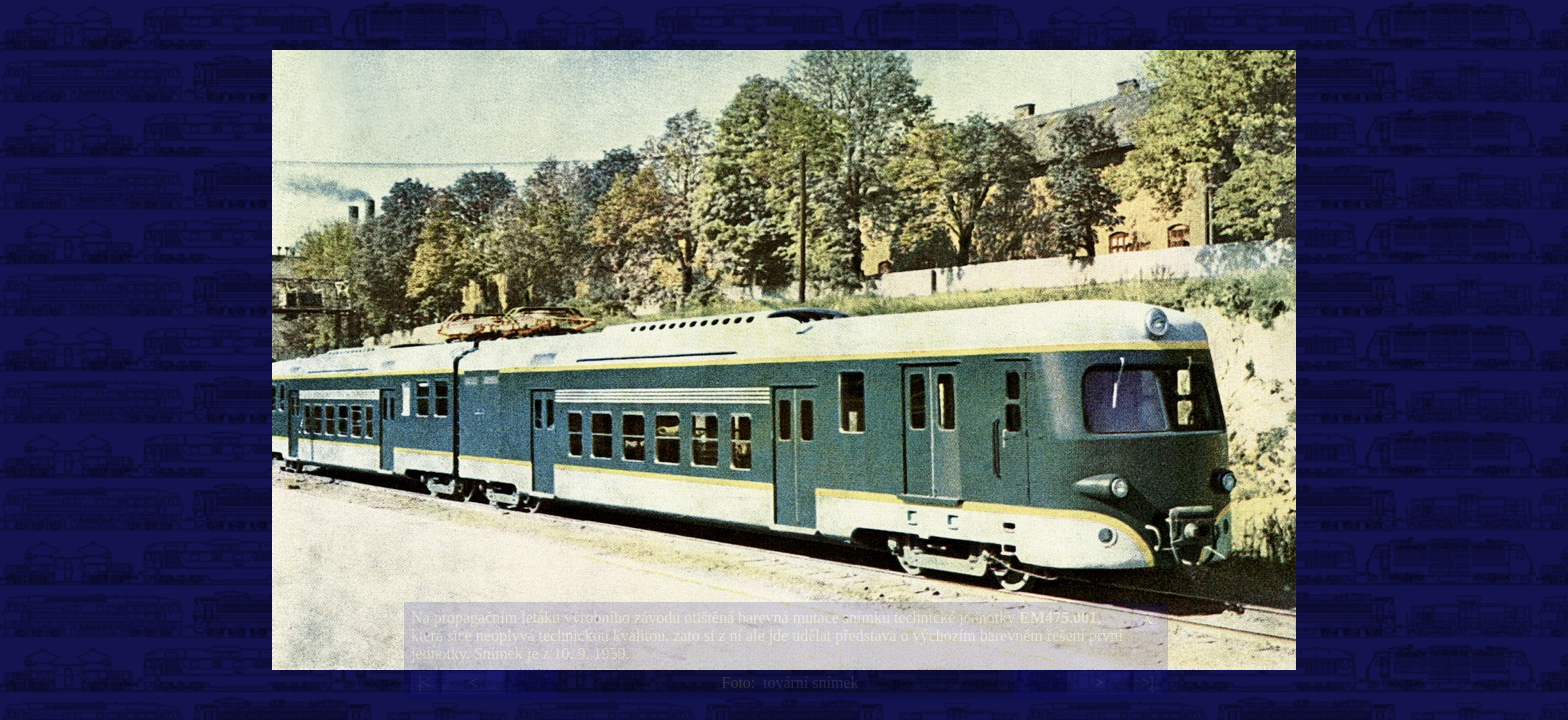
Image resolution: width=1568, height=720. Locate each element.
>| (1147, 682)
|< (424, 682)
